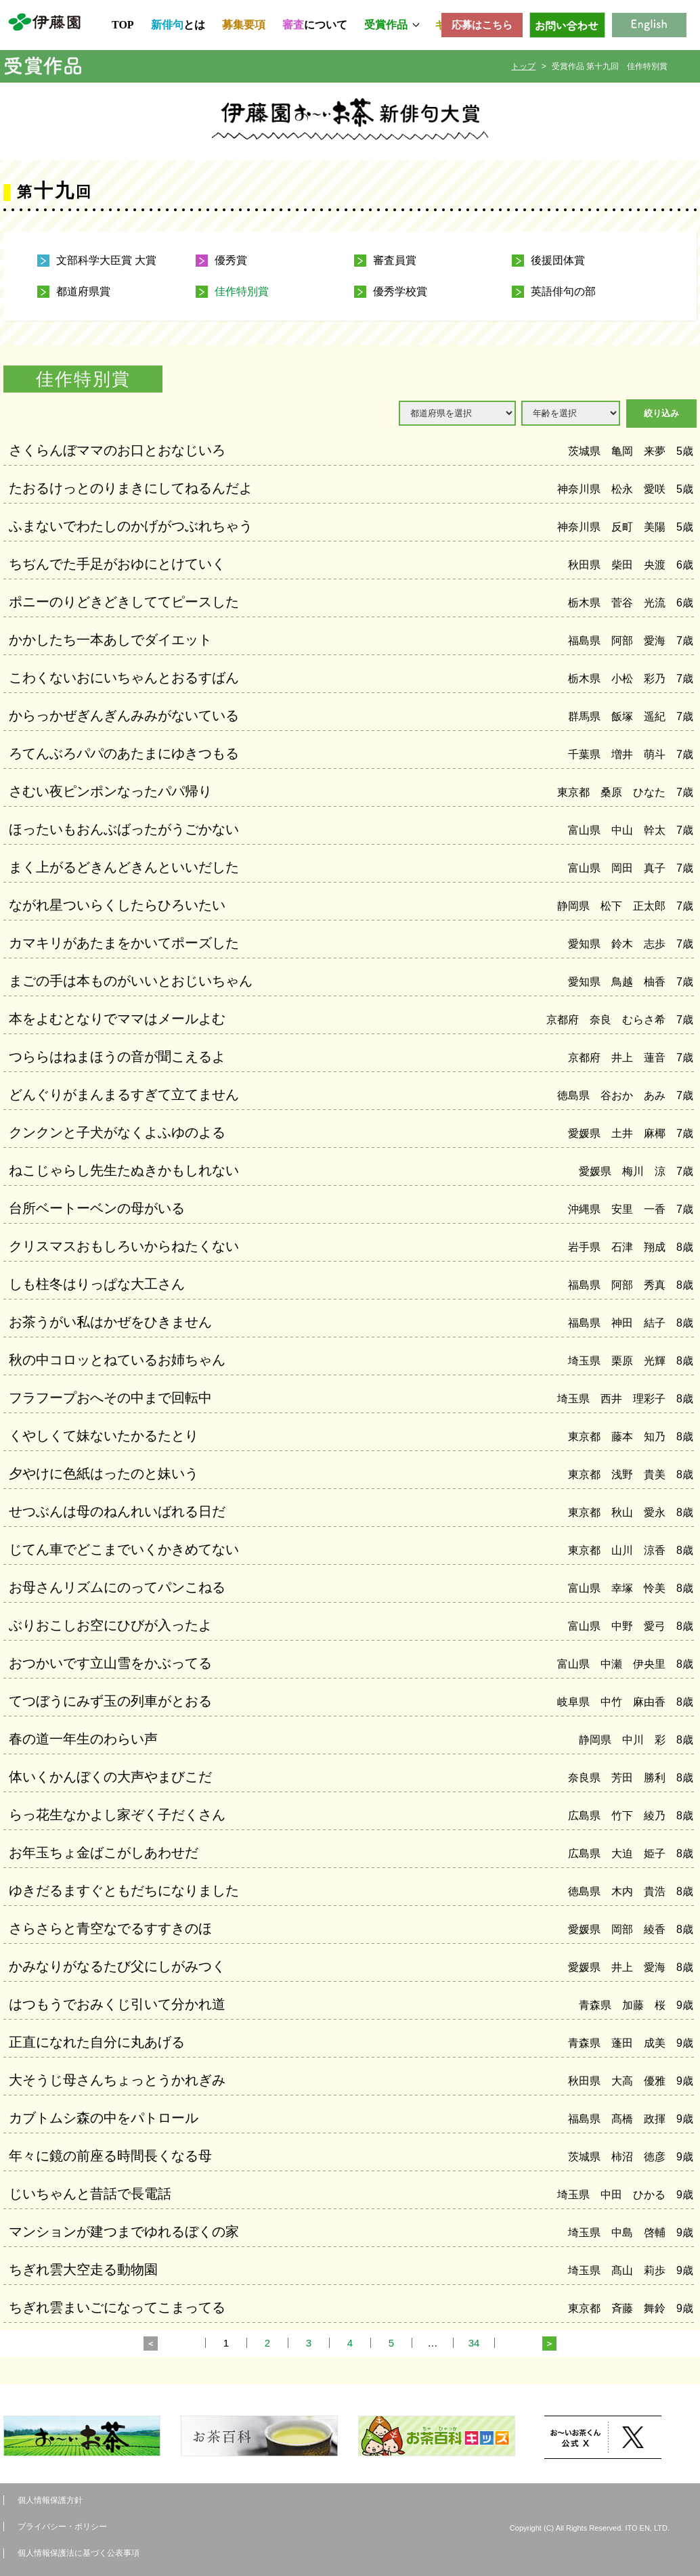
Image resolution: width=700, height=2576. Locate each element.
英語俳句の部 (563, 291)
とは (178, 24)
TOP (123, 24)
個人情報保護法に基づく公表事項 (78, 2553)
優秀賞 (231, 260)
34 (474, 2343)
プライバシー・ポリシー (62, 2526)
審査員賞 (394, 260)
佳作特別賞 (242, 291)
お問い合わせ (567, 25)
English (649, 25)
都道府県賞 (83, 291)
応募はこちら (482, 25)
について (314, 24)
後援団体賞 (558, 260)
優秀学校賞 (400, 291)
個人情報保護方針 (50, 2500)
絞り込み (661, 413)
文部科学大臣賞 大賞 (106, 260)
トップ (523, 66)
